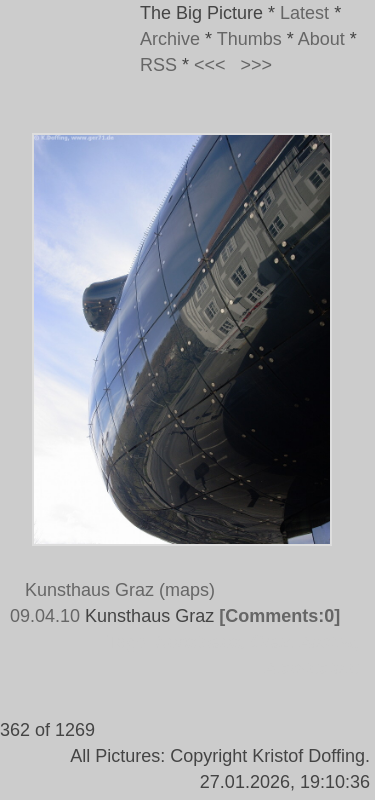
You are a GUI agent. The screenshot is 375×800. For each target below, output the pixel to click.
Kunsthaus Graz (89, 590)
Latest (304, 13)
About (321, 39)
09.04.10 (45, 616)
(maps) (187, 590)
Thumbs (249, 39)
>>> (257, 65)
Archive (170, 39)
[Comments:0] (279, 616)
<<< (210, 65)
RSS (158, 65)
